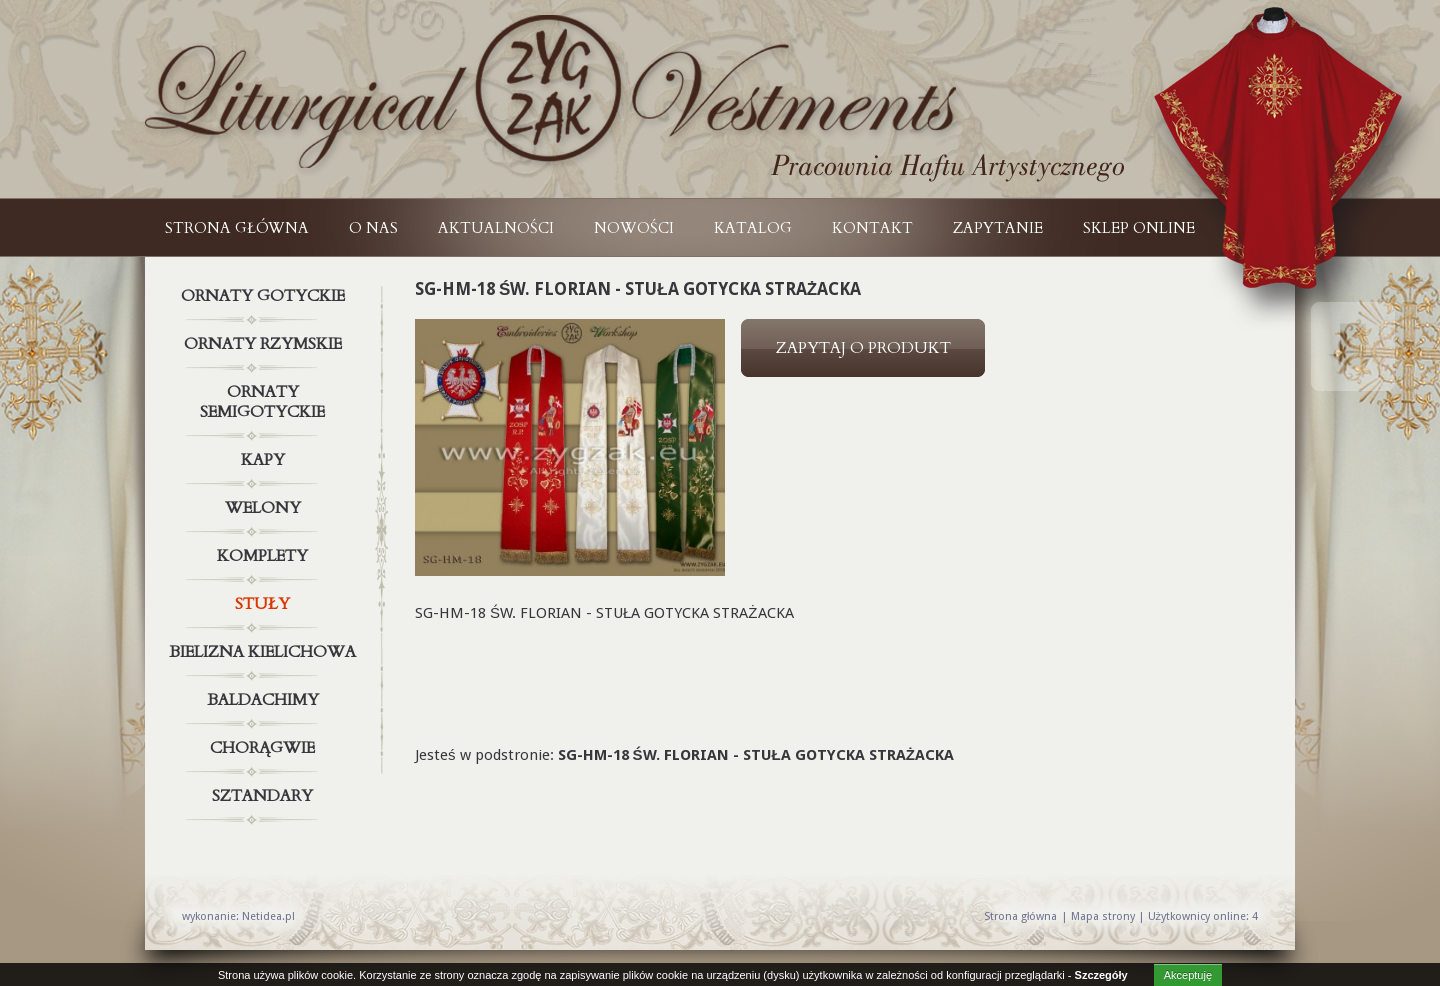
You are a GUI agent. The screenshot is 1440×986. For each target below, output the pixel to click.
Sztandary (265, 796)
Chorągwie (265, 748)
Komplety (265, 556)
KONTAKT (872, 228)
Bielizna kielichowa (265, 652)
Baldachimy (265, 700)
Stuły (265, 604)
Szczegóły (1101, 975)
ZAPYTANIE (998, 228)
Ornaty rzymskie (265, 344)
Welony (265, 508)
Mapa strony (1103, 916)
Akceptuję (1188, 975)
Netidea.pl (268, 916)
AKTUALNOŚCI (496, 228)
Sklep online (1139, 228)
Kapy (265, 460)
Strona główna (237, 228)
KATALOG (753, 228)
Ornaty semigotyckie (265, 398)
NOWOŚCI (634, 228)
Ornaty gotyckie (265, 296)
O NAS (373, 228)
